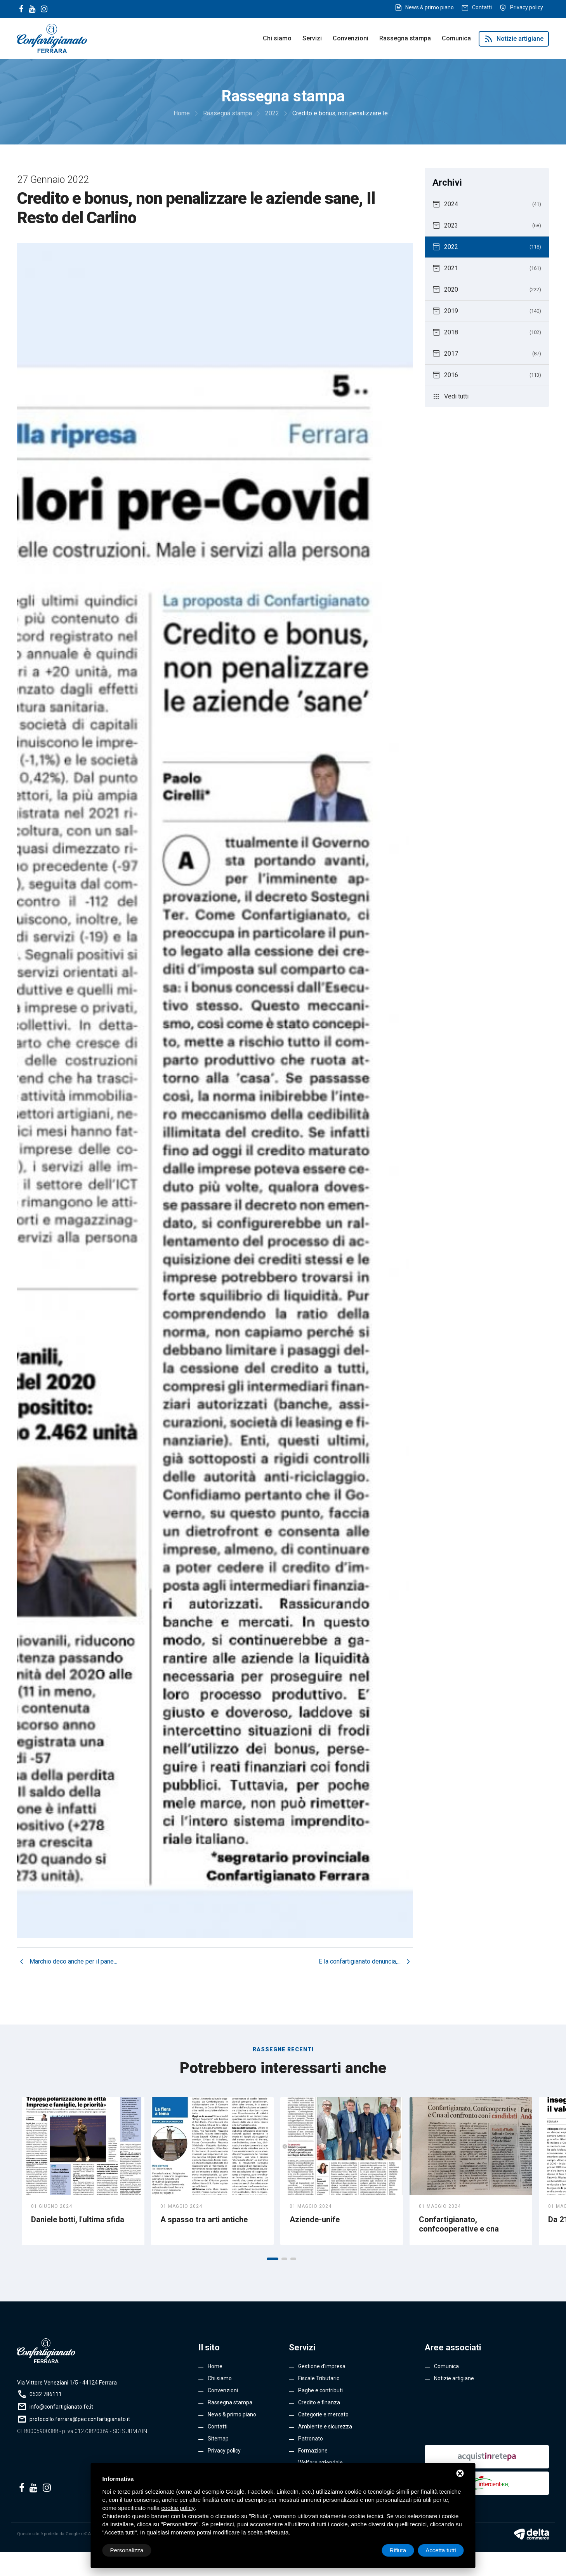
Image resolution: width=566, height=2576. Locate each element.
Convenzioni (350, 38)
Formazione (313, 2450)
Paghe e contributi (320, 2390)
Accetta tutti (440, 2550)
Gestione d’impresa (322, 2366)
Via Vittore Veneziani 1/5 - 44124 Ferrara (67, 2382)
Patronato (310, 2438)
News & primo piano (429, 7)
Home (215, 2366)
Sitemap (218, 2438)
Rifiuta (398, 2550)
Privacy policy (526, 7)
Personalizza (127, 2550)
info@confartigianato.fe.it (61, 2407)
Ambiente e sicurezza (325, 2426)
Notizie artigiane (513, 38)
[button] (272, 2259)
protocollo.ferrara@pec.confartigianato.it (80, 2419)
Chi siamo (277, 38)
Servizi (312, 38)
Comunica (456, 38)
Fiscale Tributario (319, 2378)
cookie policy (177, 2508)
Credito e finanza (319, 2402)
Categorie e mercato (323, 2414)
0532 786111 (46, 2394)
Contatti (482, 7)
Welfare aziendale (320, 2462)
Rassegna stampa (405, 38)
